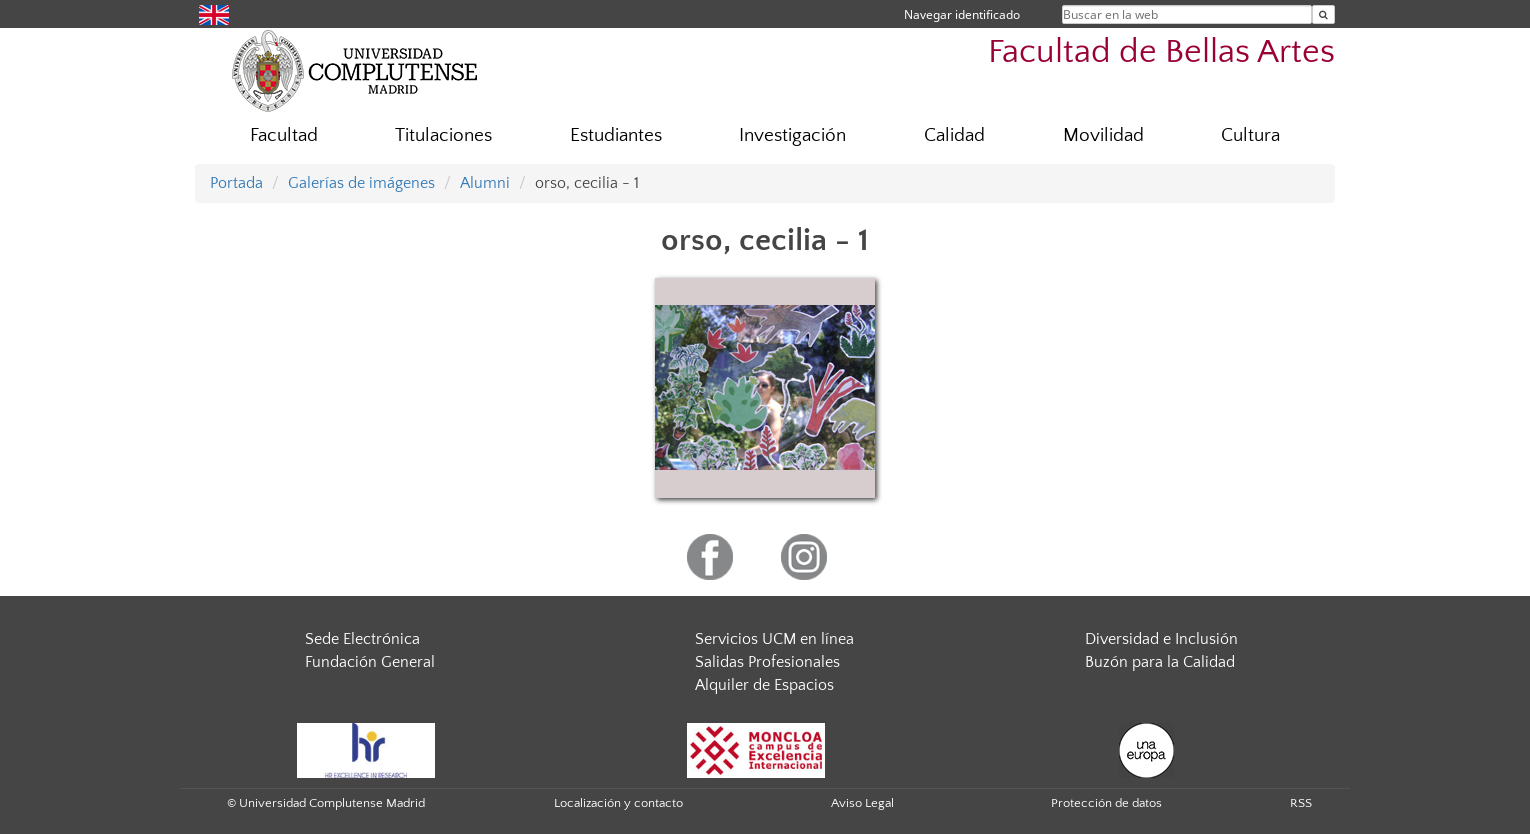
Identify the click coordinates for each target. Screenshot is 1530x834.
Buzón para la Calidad (1160, 662)
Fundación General (370, 662)
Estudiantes (616, 135)
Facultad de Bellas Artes (1161, 52)
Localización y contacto (618, 803)
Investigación (792, 135)
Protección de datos (1106, 803)
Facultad (284, 135)
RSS (1301, 803)
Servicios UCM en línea (774, 639)
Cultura (1250, 135)
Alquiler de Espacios (764, 685)
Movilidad (1103, 135)
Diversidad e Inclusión (1161, 639)
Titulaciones (443, 135)
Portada (236, 183)
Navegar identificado (962, 14)
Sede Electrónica (362, 639)
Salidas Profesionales (767, 662)
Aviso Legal (862, 803)
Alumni (485, 183)
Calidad (954, 135)
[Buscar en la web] (1323, 14)
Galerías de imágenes (361, 183)
